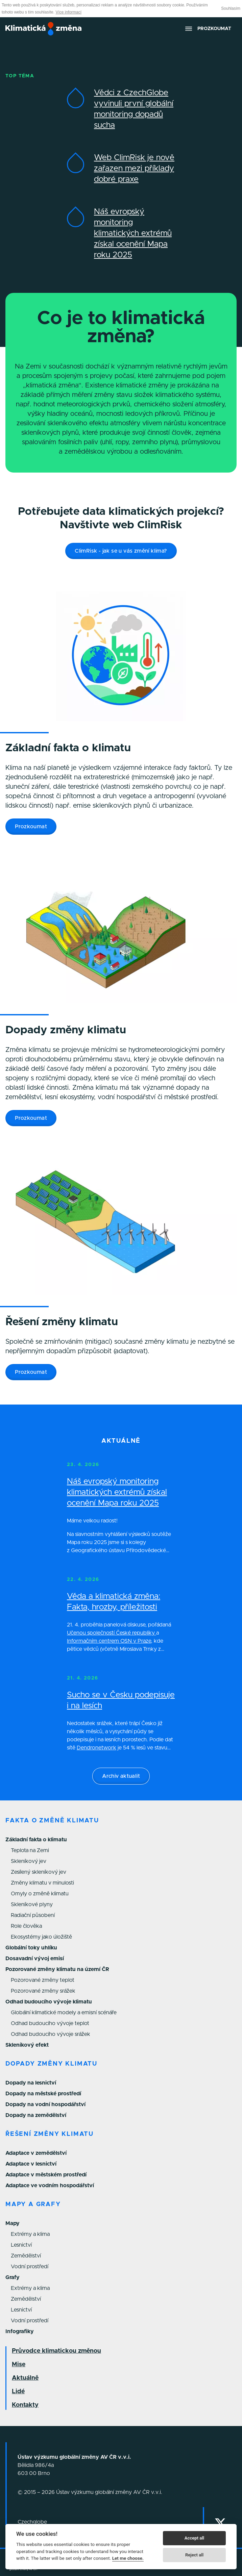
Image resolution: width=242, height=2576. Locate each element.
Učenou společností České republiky (111, 1633)
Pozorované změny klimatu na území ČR (57, 1969)
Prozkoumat (31, 826)
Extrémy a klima (30, 2234)
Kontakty (25, 2405)
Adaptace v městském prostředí (46, 2174)
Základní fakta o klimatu (36, 1839)
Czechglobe (32, 2522)
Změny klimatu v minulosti (42, 1883)
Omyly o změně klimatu (40, 1893)
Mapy (12, 2223)
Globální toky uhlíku (31, 1947)
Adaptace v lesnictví (30, 2164)
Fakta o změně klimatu (52, 1821)
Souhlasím (230, 8)
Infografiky (19, 2331)
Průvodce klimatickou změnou (56, 2351)
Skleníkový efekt (27, 2045)
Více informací (68, 12)
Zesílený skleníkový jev (38, 1872)
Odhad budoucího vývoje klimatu (48, 2001)
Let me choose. (128, 2558)
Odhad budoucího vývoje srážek (50, 2034)
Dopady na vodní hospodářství (45, 2104)
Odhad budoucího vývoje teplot (50, 2023)
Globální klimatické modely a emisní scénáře (64, 2012)
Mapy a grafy (33, 2204)
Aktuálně (25, 2378)
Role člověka (26, 1926)
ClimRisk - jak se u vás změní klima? (121, 551)
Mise (18, 2365)
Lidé (18, 2392)
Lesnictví (21, 2245)
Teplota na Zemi (30, 1850)
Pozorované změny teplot (42, 1980)
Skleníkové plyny (32, 1904)
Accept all (194, 2538)
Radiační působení (33, 1915)
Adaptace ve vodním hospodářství (49, 2185)
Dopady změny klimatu (51, 2064)
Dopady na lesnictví (30, 2083)
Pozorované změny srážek (43, 1991)
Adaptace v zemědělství (36, 2153)
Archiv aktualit (121, 1776)
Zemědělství (26, 2255)
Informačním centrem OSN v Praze (109, 1641)
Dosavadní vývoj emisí (34, 1958)
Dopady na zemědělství (35, 2115)
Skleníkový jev (28, 1861)
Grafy (12, 2277)
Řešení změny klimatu (49, 2134)
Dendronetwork (96, 1747)
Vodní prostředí (29, 2266)
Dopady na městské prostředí (43, 2093)
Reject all (194, 2554)
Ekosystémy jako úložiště (41, 1937)
